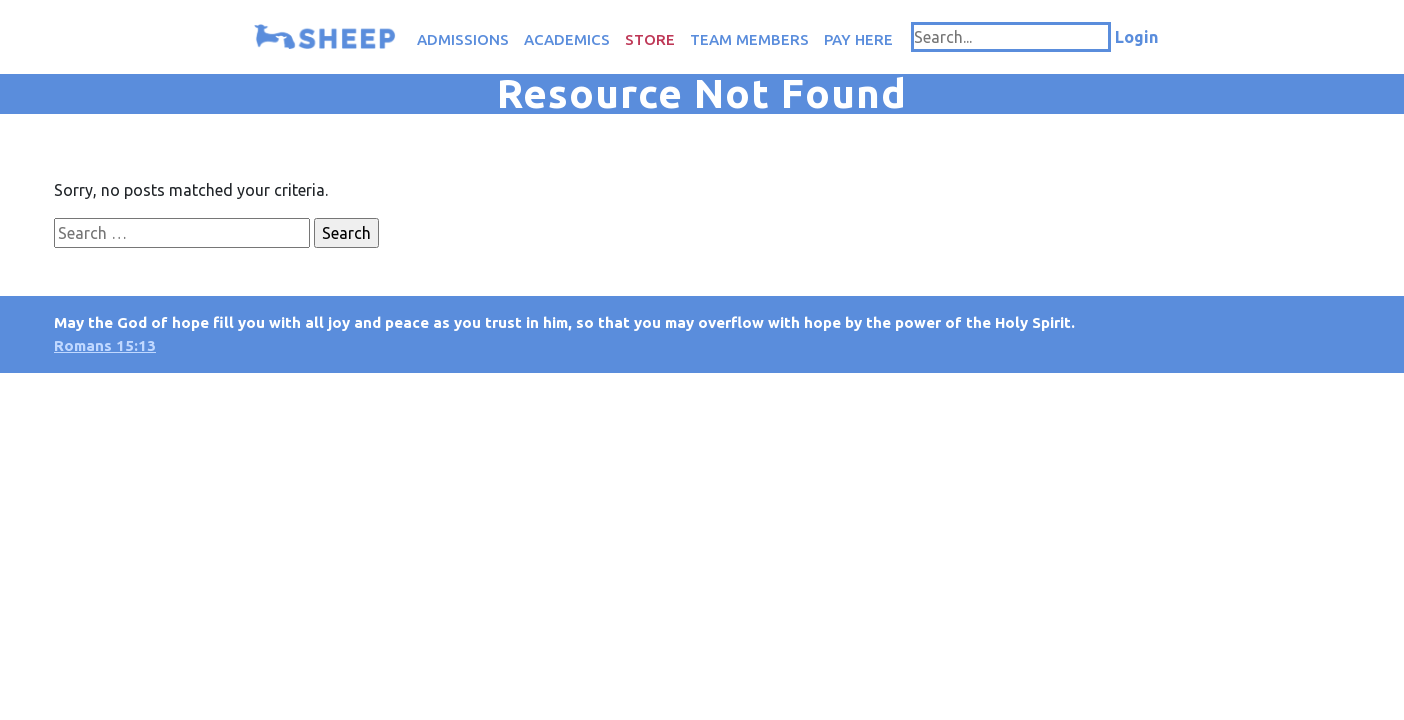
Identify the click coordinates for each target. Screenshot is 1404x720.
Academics (567, 39)
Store (650, 39)
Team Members (749, 39)
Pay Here (858, 39)
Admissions (463, 39)
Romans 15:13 (105, 345)
